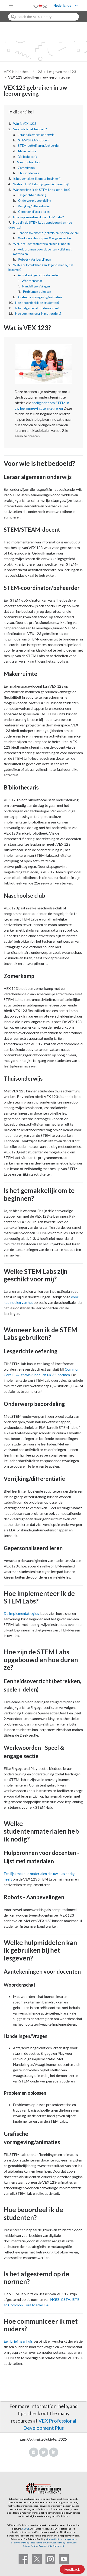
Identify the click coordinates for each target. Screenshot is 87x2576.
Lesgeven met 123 (61, 71)
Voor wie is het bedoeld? (30, 129)
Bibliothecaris (27, 157)
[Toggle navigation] (11, 5)
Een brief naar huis (18, 2341)
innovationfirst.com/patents (62, 2539)
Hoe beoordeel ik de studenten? (37, 303)
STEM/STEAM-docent (34, 140)
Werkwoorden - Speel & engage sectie (44, 238)
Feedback (72, 2569)
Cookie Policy (58, 2542)
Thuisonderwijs (28, 173)
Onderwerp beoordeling (34, 200)
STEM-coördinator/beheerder (39, 145)
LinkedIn (53, 2452)
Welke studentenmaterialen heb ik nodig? (41, 244)
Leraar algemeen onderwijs (36, 135)
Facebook (33, 2452)
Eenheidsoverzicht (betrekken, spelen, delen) (48, 233)
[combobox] (43, 17)
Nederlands (62, 5)
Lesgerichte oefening (32, 195)
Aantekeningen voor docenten (38, 275)
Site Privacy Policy (20, 2542)
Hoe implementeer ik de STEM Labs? (38, 217)
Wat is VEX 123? (24, 123)
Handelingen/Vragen (36, 286)
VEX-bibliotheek (17, 71)
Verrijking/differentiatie (33, 206)
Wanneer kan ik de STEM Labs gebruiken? (42, 190)
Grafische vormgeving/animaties (40, 297)
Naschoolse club (28, 162)
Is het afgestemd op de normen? (37, 308)
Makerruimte (27, 151)
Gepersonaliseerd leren (34, 211)
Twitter (43, 2452)
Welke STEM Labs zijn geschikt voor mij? (41, 184)
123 (39, 71)
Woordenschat (32, 281)
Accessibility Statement (51, 2546)
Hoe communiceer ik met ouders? (38, 313)
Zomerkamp (26, 168)
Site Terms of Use (40, 2542)
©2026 (25, 2528)
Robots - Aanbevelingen (34, 259)
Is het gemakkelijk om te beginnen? (37, 178)
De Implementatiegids (21, 1613)
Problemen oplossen (37, 291)
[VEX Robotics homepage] (34, 5)
